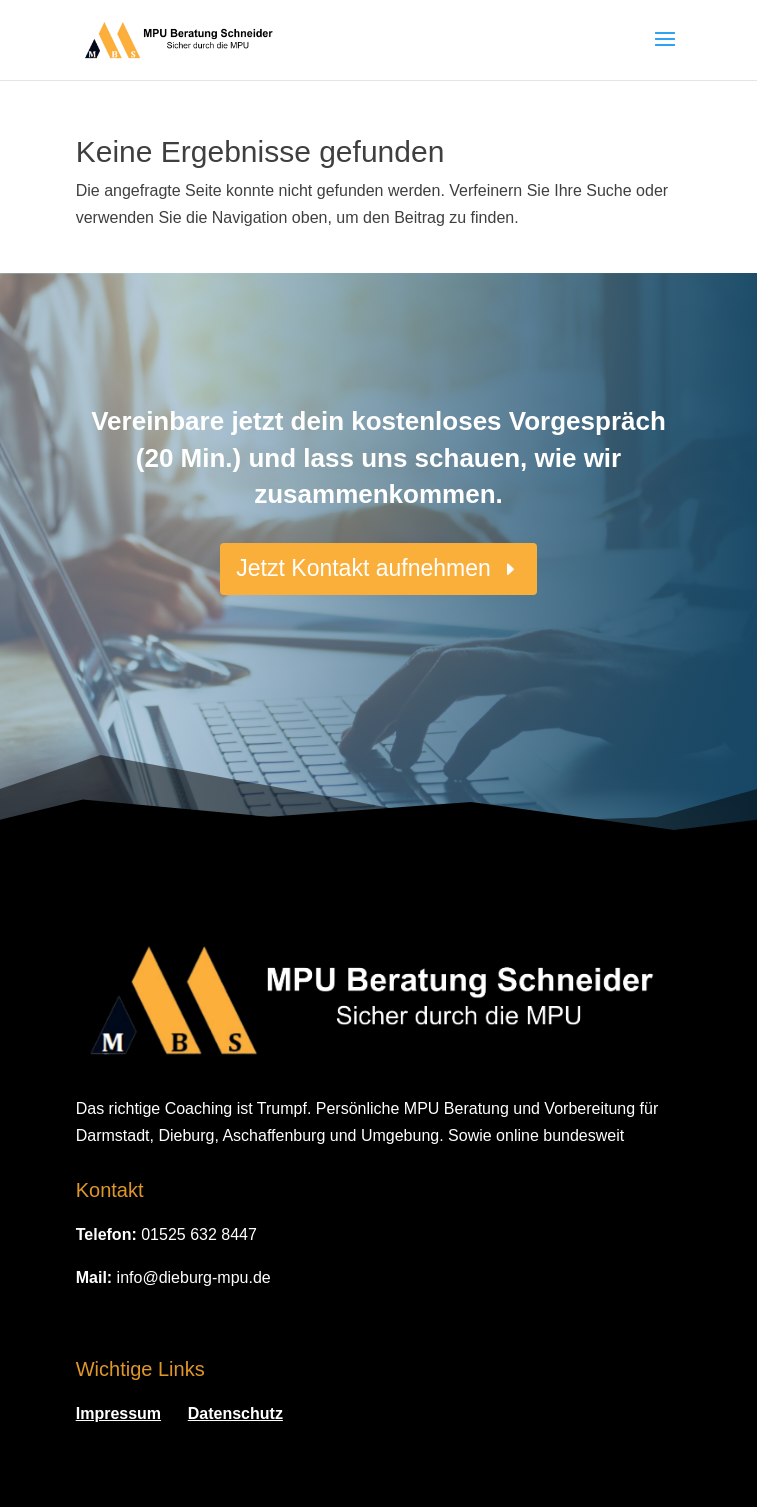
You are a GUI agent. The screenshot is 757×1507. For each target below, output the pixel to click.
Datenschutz (235, 1413)
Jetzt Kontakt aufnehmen (363, 568)
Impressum (118, 1413)
